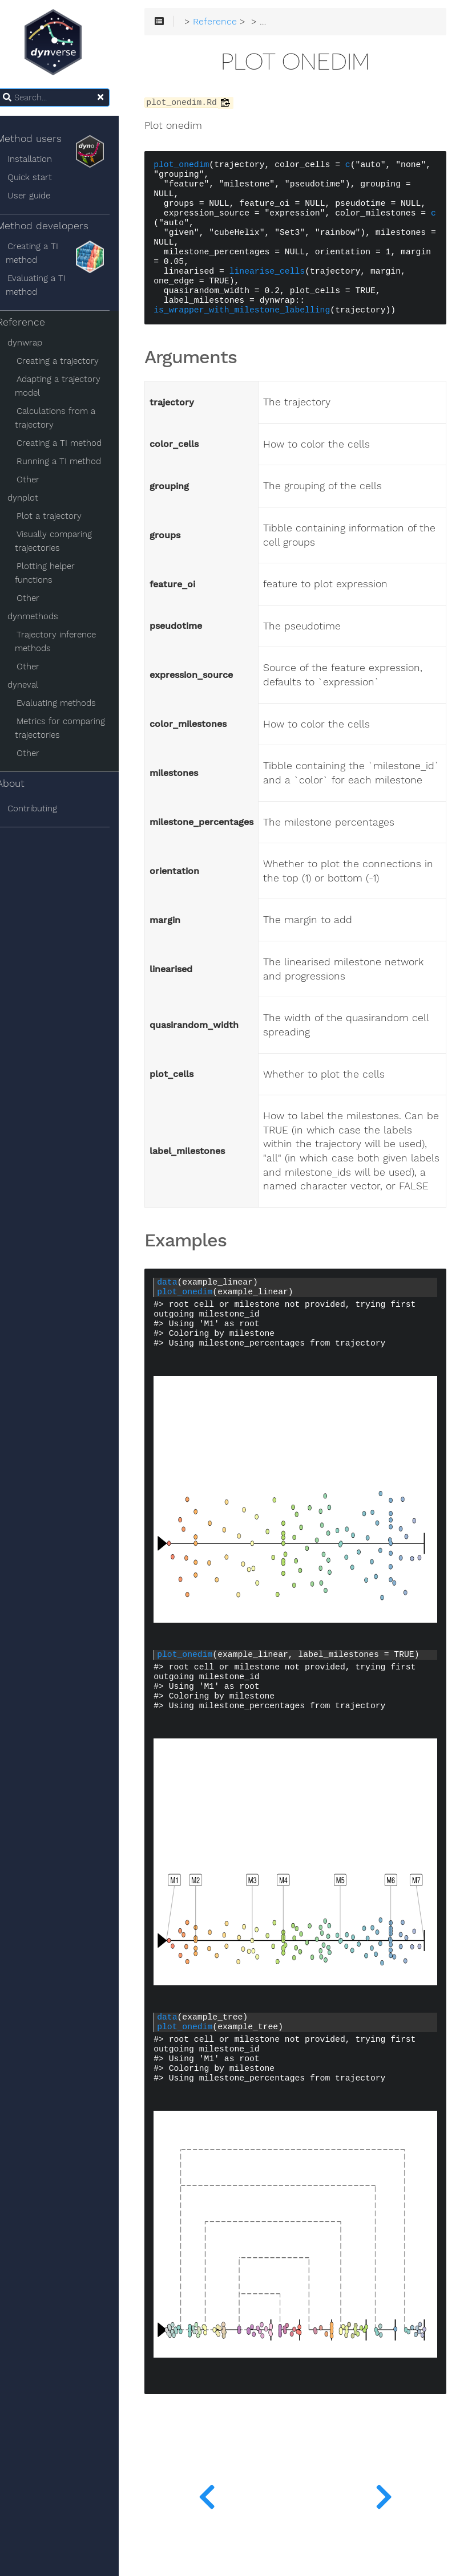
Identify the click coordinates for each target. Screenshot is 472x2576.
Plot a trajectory (61, 516)
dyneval (35, 685)
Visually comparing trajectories (65, 541)
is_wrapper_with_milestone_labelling (256, 321)
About (23, 783)
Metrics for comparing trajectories (72, 728)
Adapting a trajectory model (70, 386)
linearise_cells (281, 282)
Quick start (42, 177)
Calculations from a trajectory (67, 418)
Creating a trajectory (70, 361)
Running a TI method (71, 461)
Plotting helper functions (57, 573)
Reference (33, 322)
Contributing (45, 808)
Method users (62, 141)
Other (40, 479)
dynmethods (45, 616)
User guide (41, 195)
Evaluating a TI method (48, 285)
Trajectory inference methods (67, 641)
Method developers (62, 228)
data (181, 1335)
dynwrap (37, 343)
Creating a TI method (44, 253)
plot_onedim (195, 165)
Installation (42, 159)
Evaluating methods (68, 703)
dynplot (35, 498)
